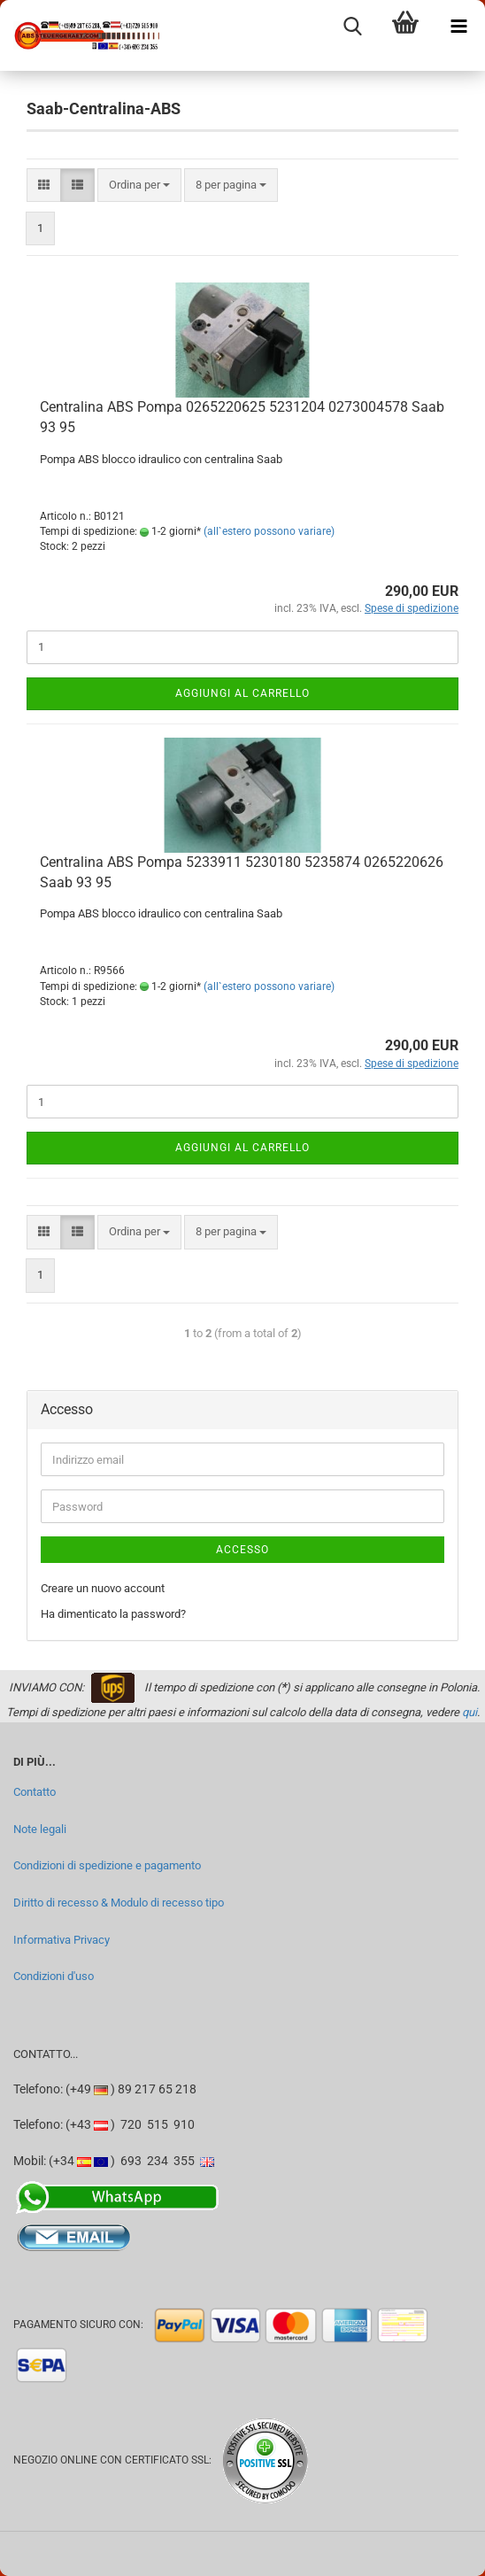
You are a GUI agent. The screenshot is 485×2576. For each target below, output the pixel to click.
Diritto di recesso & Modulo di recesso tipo (118, 1902)
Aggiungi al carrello (242, 693)
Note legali (39, 1829)
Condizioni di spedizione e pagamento (107, 1865)
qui (469, 1712)
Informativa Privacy (61, 1939)
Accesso (242, 1549)
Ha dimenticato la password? (113, 1614)
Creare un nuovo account (103, 1588)
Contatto (34, 1792)
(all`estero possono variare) (269, 531)
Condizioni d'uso (53, 1976)
